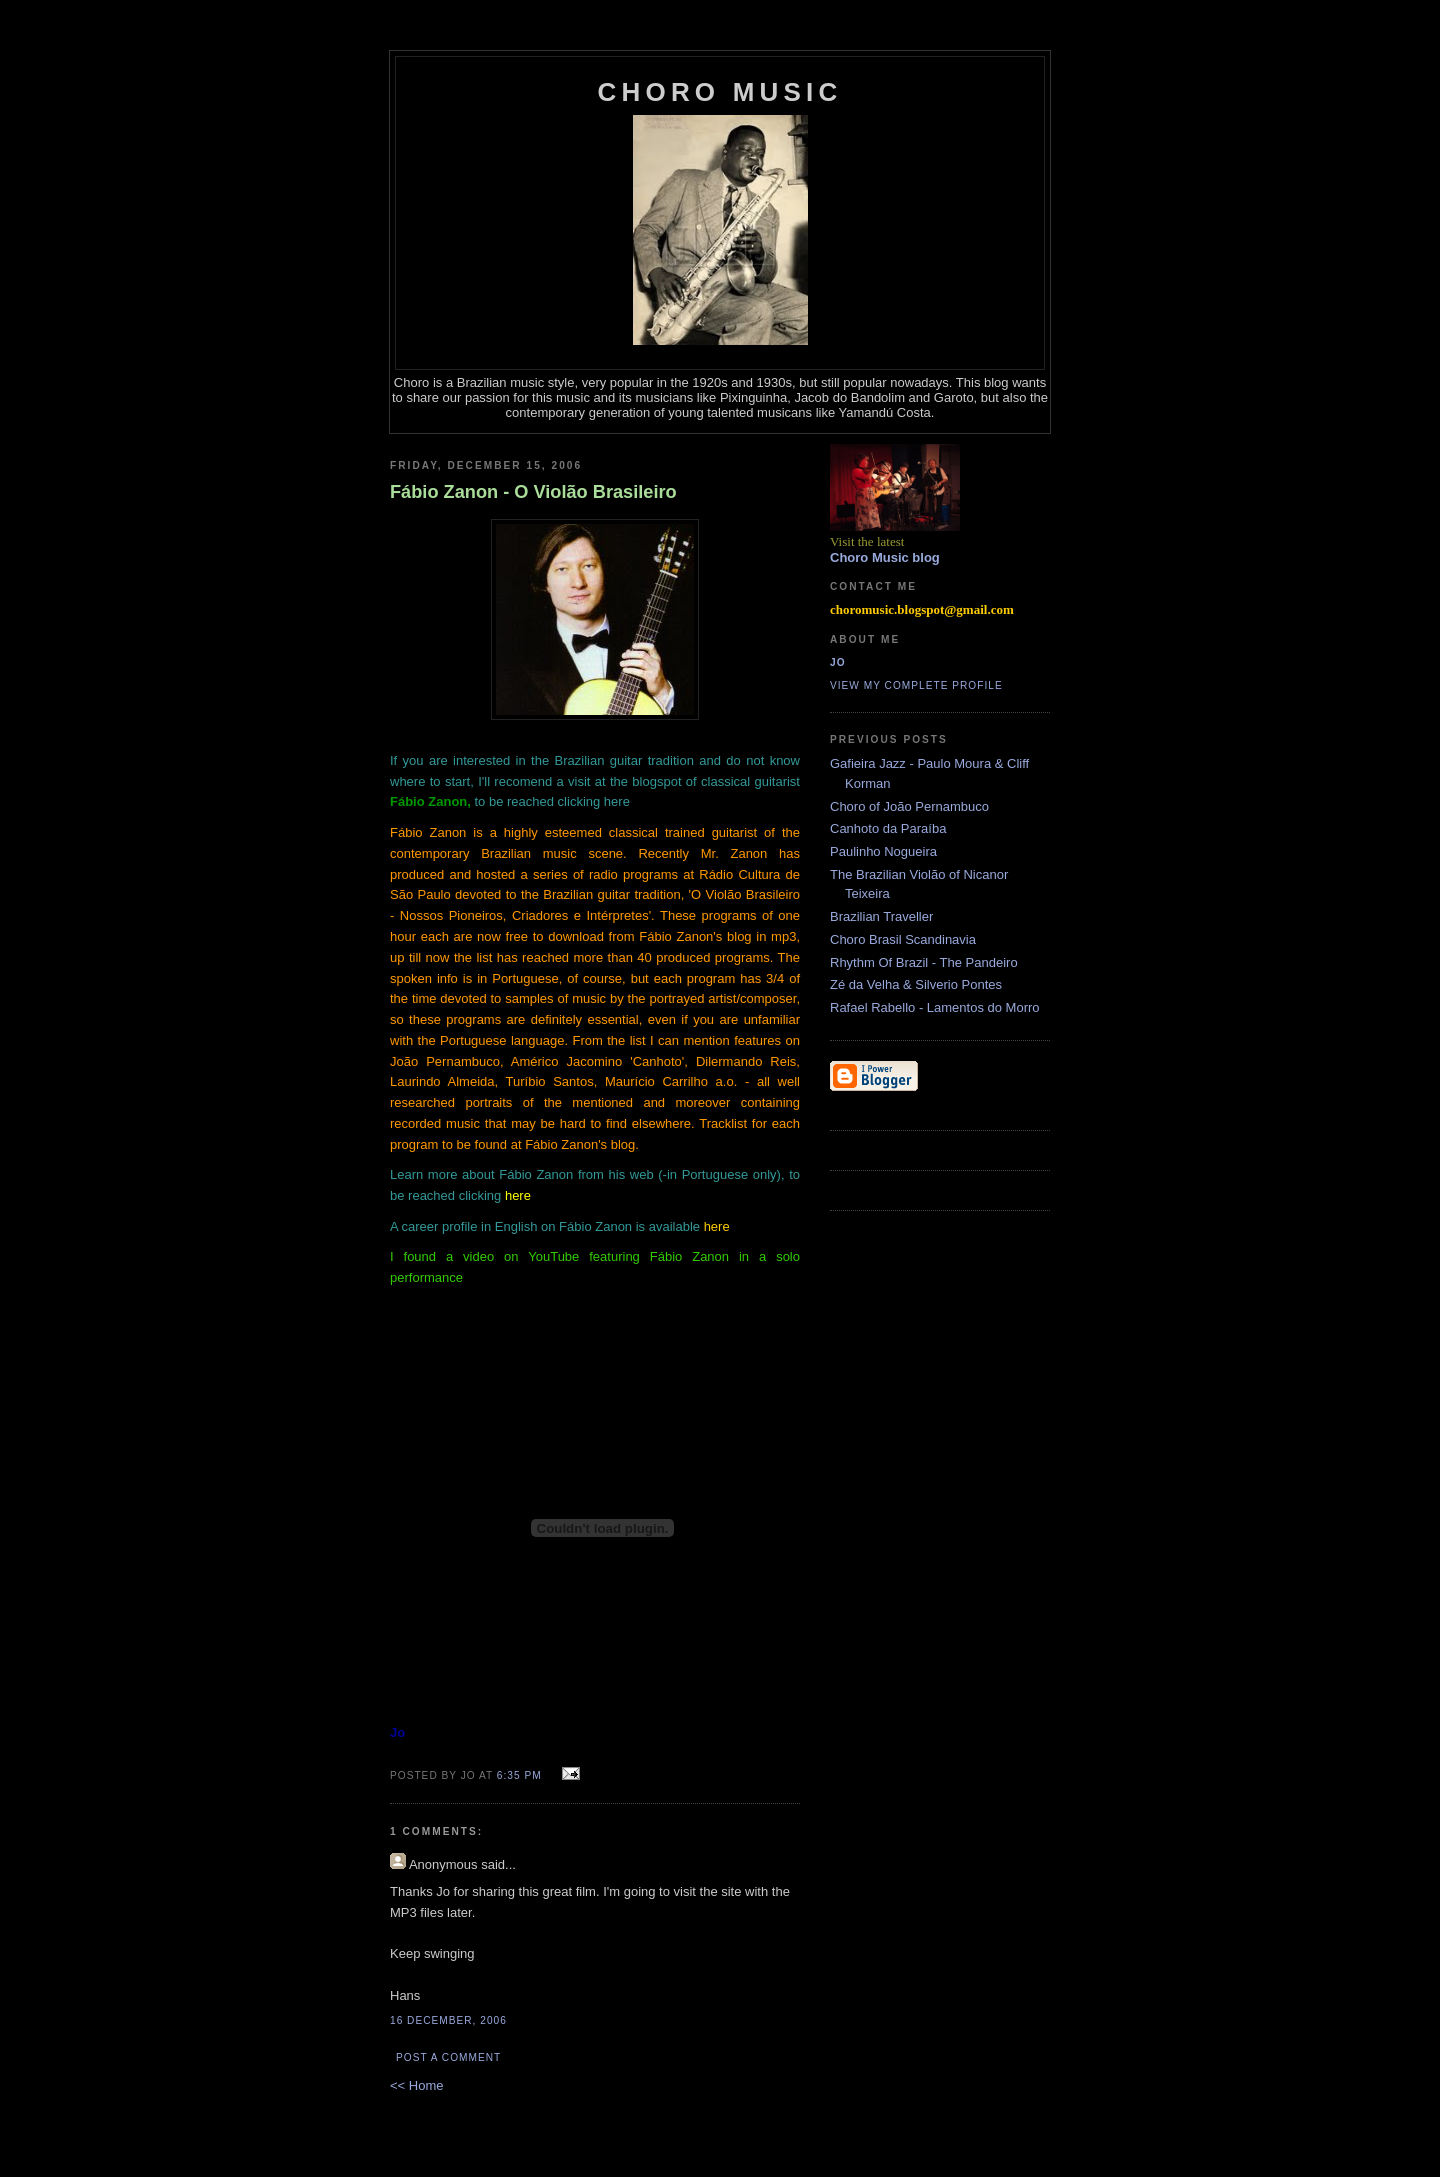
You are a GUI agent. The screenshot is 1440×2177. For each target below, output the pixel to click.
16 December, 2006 (448, 2020)
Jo (838, 662)
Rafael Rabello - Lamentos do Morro (935, 1007)
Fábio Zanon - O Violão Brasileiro (533, 492)
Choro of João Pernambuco (909, 806)
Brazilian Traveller (881, 916)
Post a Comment (448, 2057)
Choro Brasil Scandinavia (903, 939)
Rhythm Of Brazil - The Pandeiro (924, 962)
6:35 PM (519, 1775)
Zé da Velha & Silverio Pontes (916, 984)
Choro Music (720, 92)
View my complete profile (916, 685)
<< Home (416, 2085)
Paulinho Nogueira (883, 851)
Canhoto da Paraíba (888, 828)
